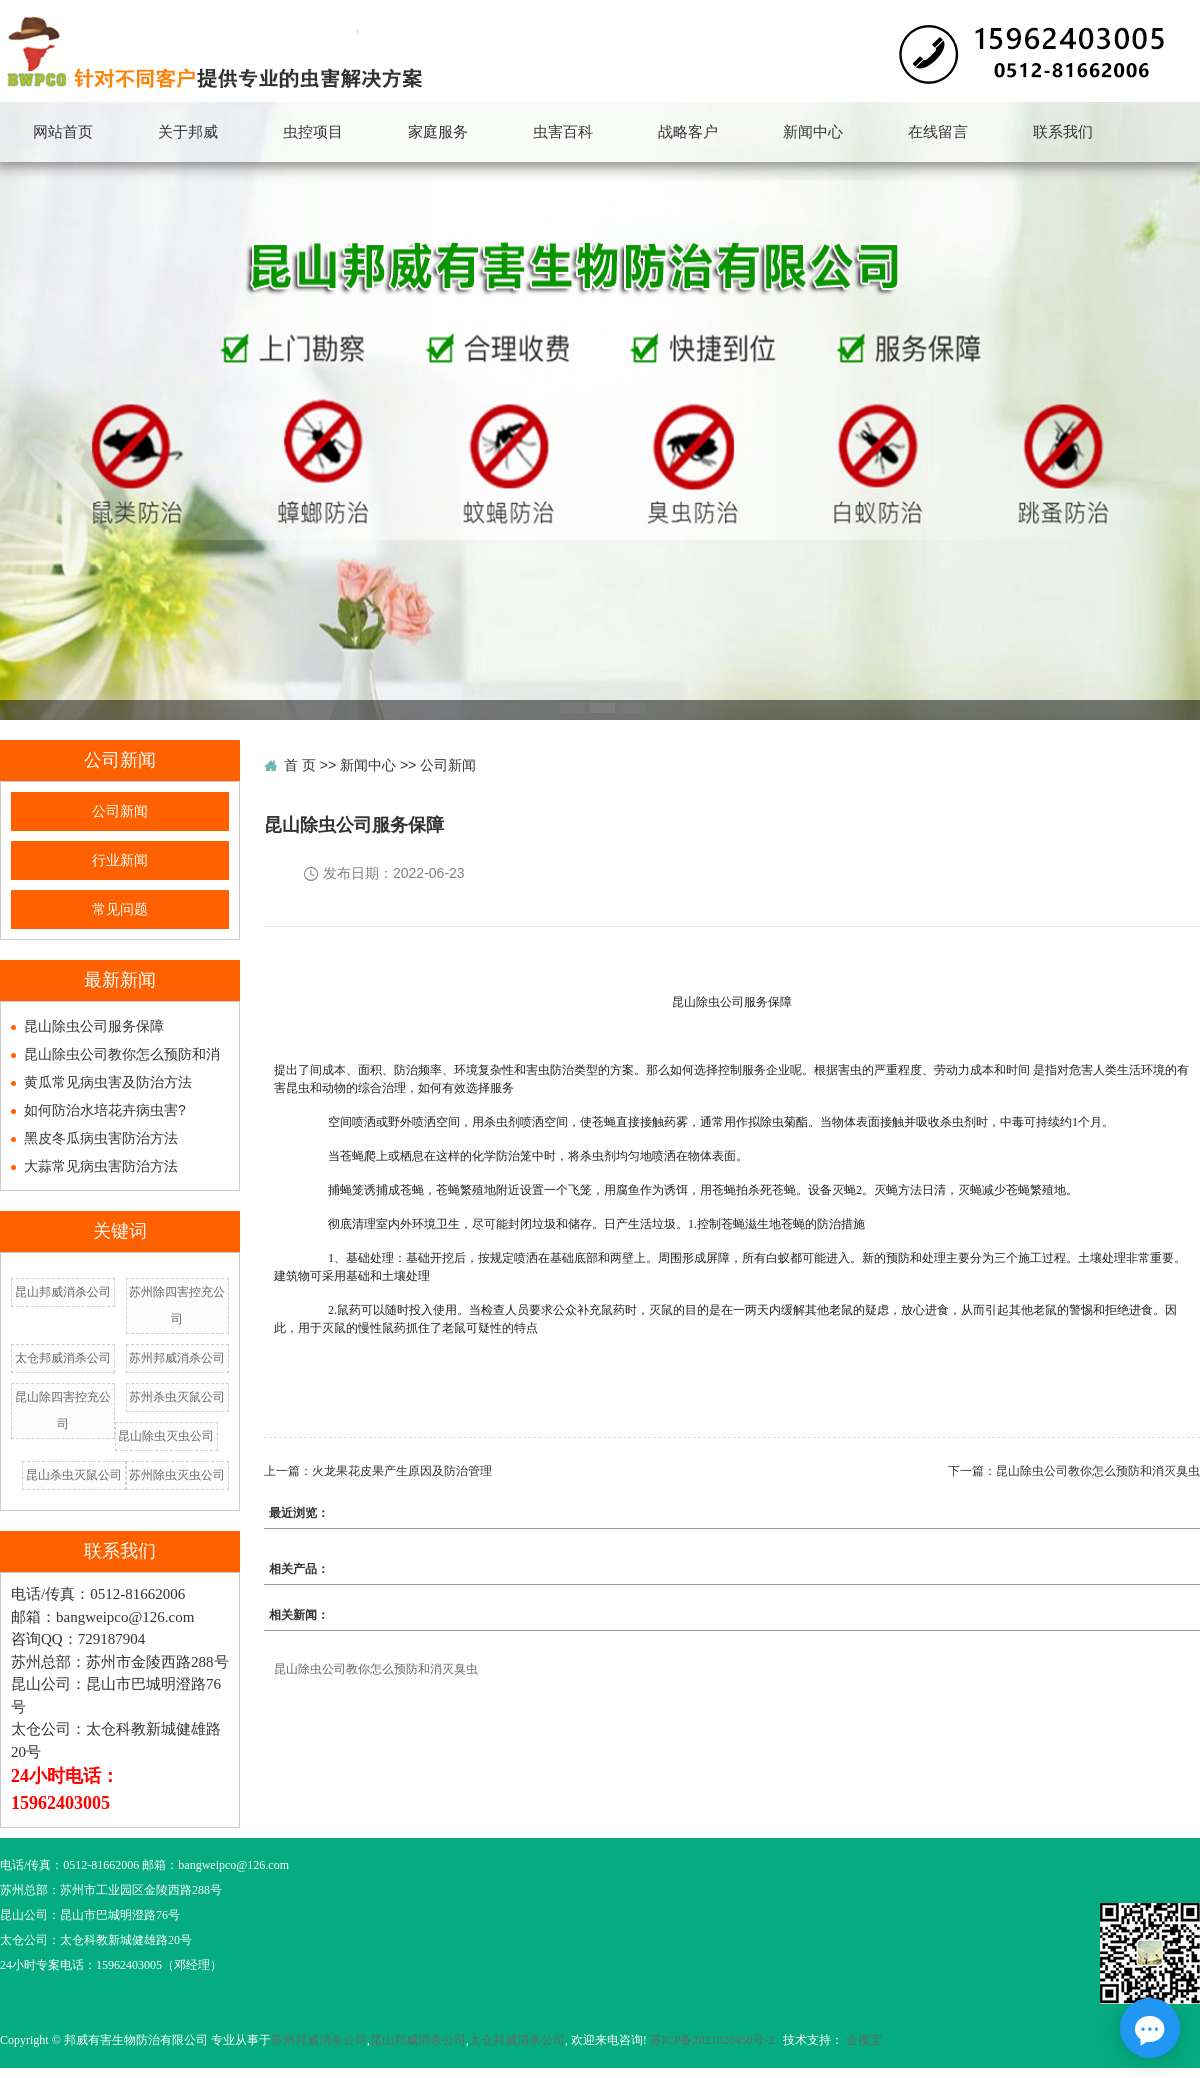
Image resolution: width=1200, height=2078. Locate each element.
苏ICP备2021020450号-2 (712, 2040)
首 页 (300, 765)
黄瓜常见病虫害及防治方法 (108, 1082)
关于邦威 (188, 132)
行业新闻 (120, 860)
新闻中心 (813, 132)
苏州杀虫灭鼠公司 (177, 1397)
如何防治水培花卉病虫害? (105, 1110)
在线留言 (938, 132)
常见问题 (120, 909)
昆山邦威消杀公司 (63, 1292)
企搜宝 (864, 2040)
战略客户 (688, 132)
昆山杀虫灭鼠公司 (74, 1475)
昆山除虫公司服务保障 (94, 1026)
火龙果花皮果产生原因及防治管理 (402, 1471)
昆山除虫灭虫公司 (166, 1436)
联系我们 (1063, 132)
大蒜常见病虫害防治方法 (101, 1166)
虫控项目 (313, 132)
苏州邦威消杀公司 (177, 1358)
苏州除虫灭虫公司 (177, 1475)
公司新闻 (120, 811)
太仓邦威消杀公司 (63, 1358)
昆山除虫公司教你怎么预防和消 (122, 1054)
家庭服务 (438, 132)
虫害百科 (563, 132)
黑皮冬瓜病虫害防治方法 (101, 1138)
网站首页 (63, 132)
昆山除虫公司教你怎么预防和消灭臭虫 (1098, 1471)
